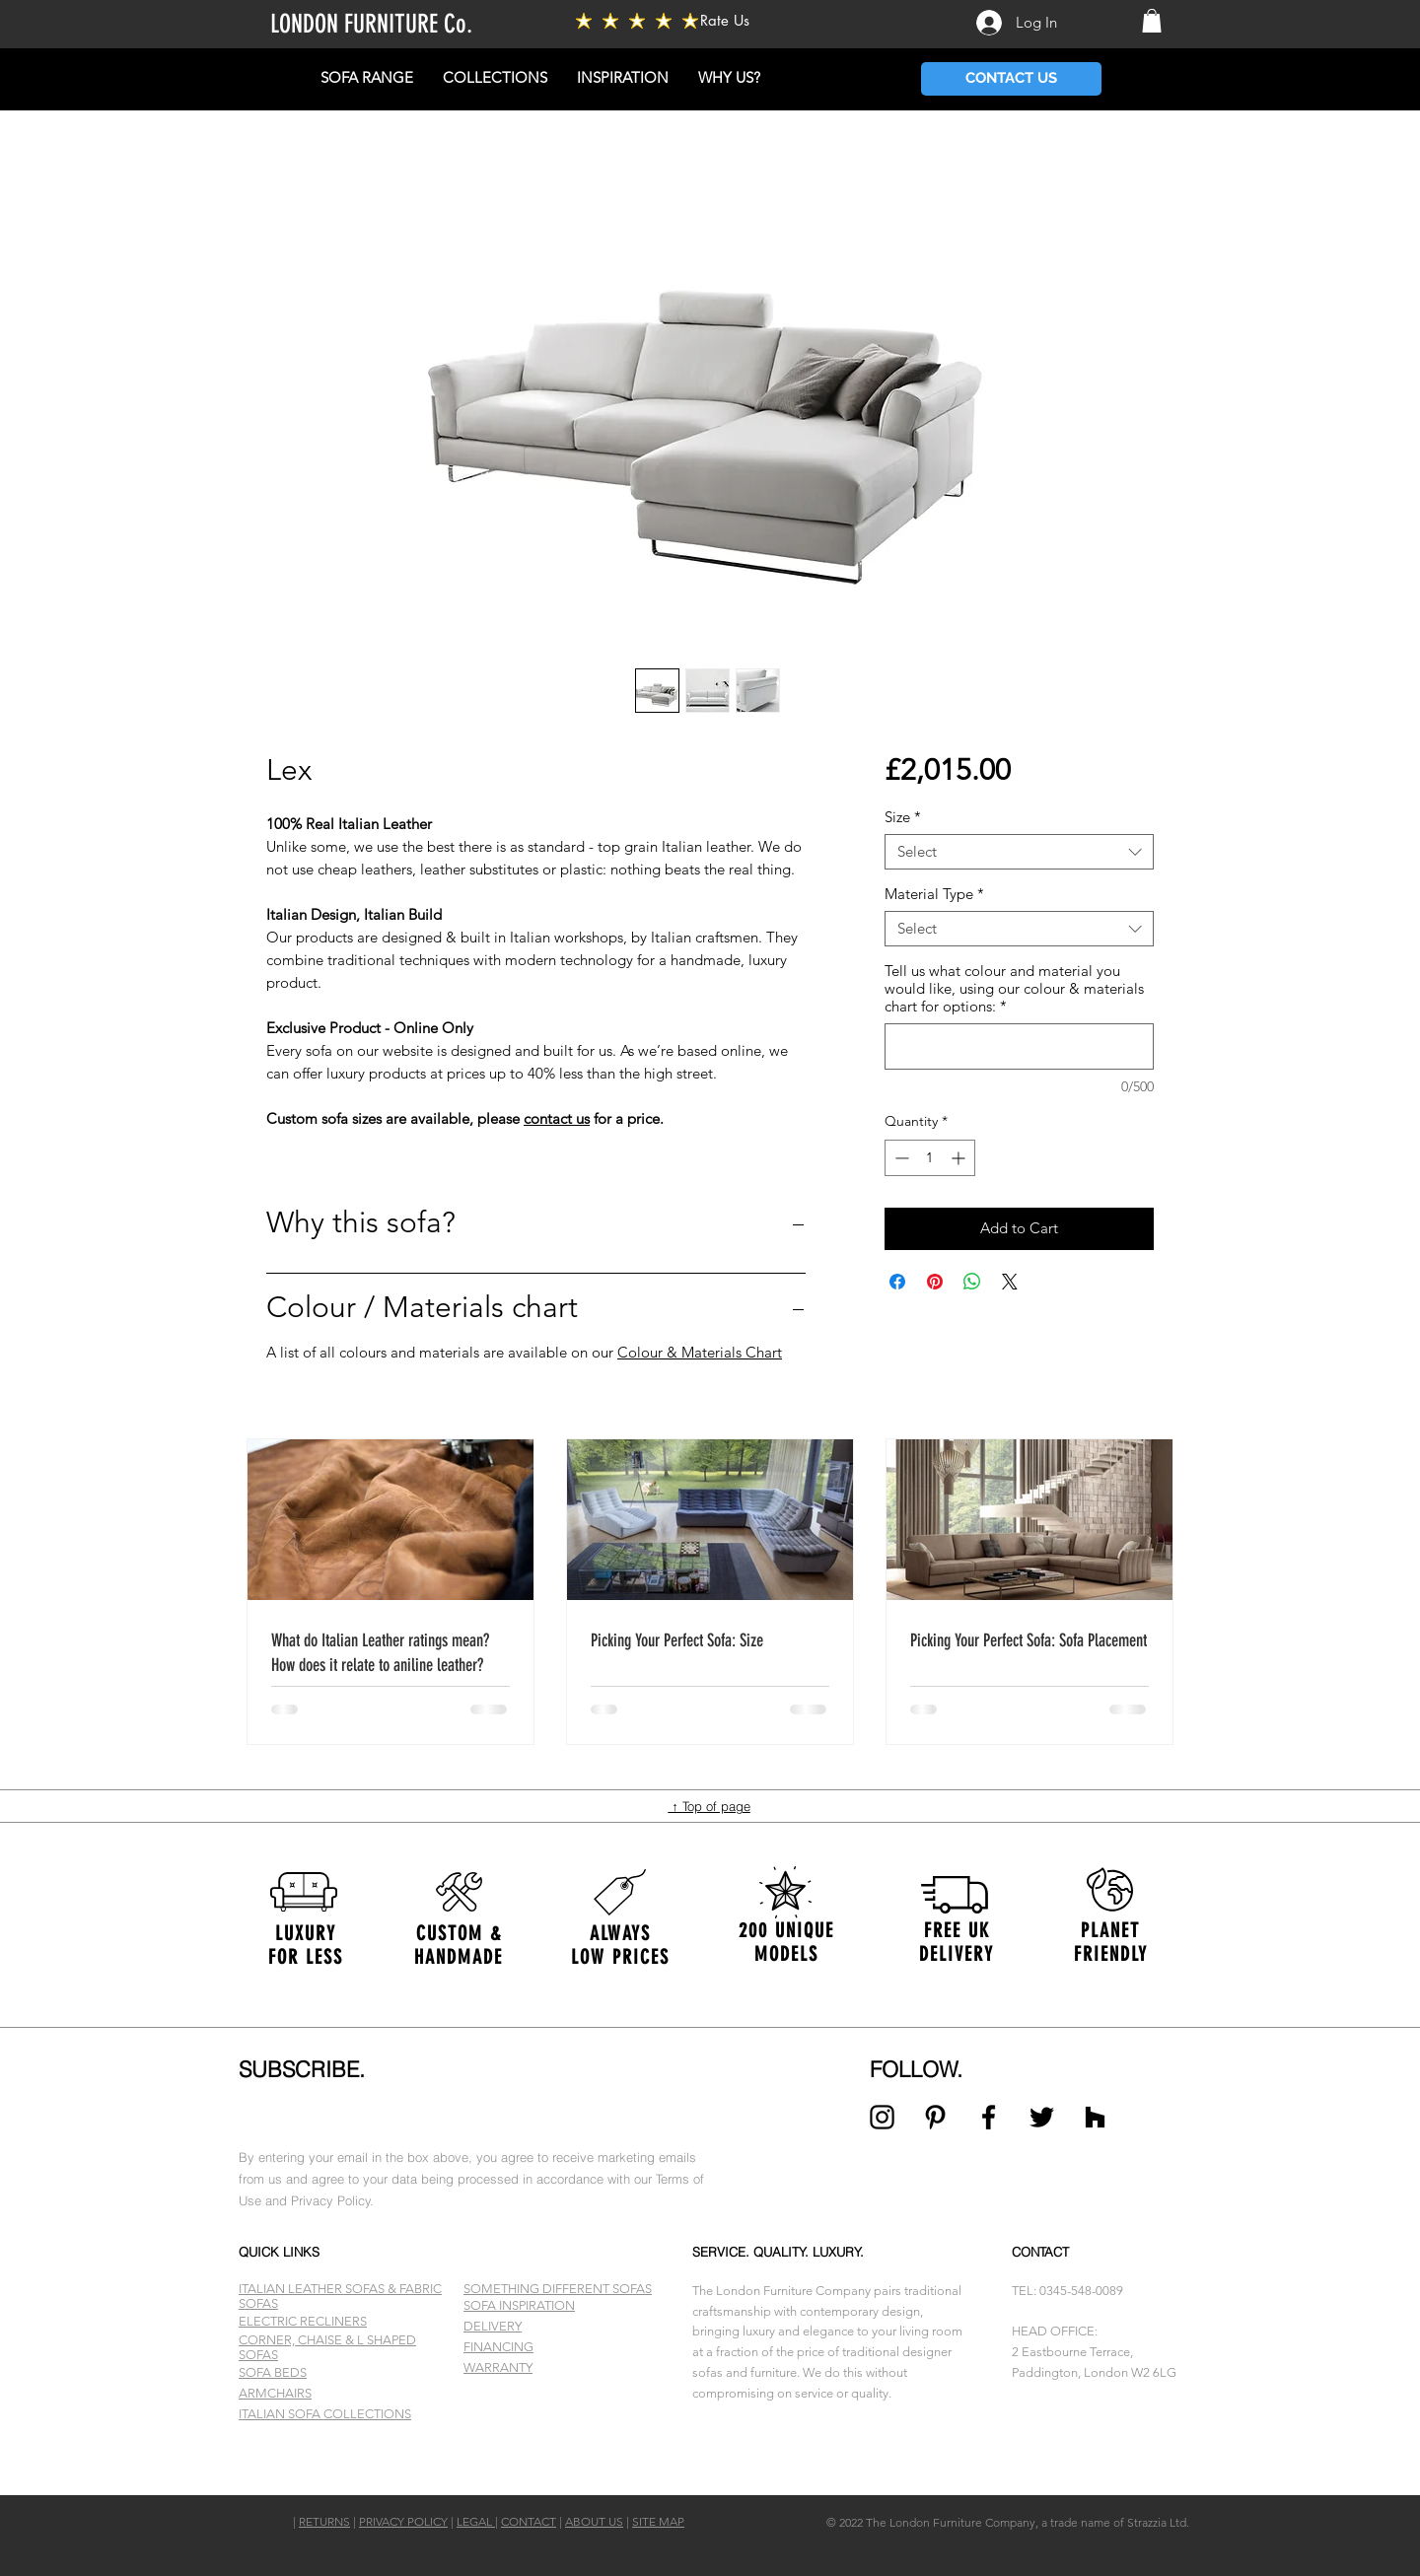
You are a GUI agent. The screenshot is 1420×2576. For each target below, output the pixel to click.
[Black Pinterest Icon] (935, 2117)
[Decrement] (900, 1158)
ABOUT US (594, 2521)
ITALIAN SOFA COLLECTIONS (325, 2413)
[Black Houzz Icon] (1095, 2117)
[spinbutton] (930, 1158)
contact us (557, 1118)
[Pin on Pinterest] (935, 1281)
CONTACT (528, 2521)
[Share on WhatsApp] (972, 1281)
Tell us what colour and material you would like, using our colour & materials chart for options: (1014, 988)
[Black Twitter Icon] (1042, 2117)
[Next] (1309, 1942)
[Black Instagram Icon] (882, 2117)
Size (903, 817)
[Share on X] (1010, 1281)
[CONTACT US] (1011, 79)
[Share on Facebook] (897, 1281)
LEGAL (476, 2521)
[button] (1152, 21)
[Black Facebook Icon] (988, 2117)
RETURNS (324, 2521)
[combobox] (1019, 852)
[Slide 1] (710, 2446)
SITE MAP (658, 2521)
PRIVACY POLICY (403, 2521)
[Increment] (960, 1158)
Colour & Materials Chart (699, 1352)
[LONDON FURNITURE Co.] (426, 25)
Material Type (934, 894)
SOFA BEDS (273, 2372)
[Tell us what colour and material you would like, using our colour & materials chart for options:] (1019, 1046)
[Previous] (111, 1942)
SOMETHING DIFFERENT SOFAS (557, 2288)
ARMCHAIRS (275, 2393)
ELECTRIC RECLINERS (303, 2321)
